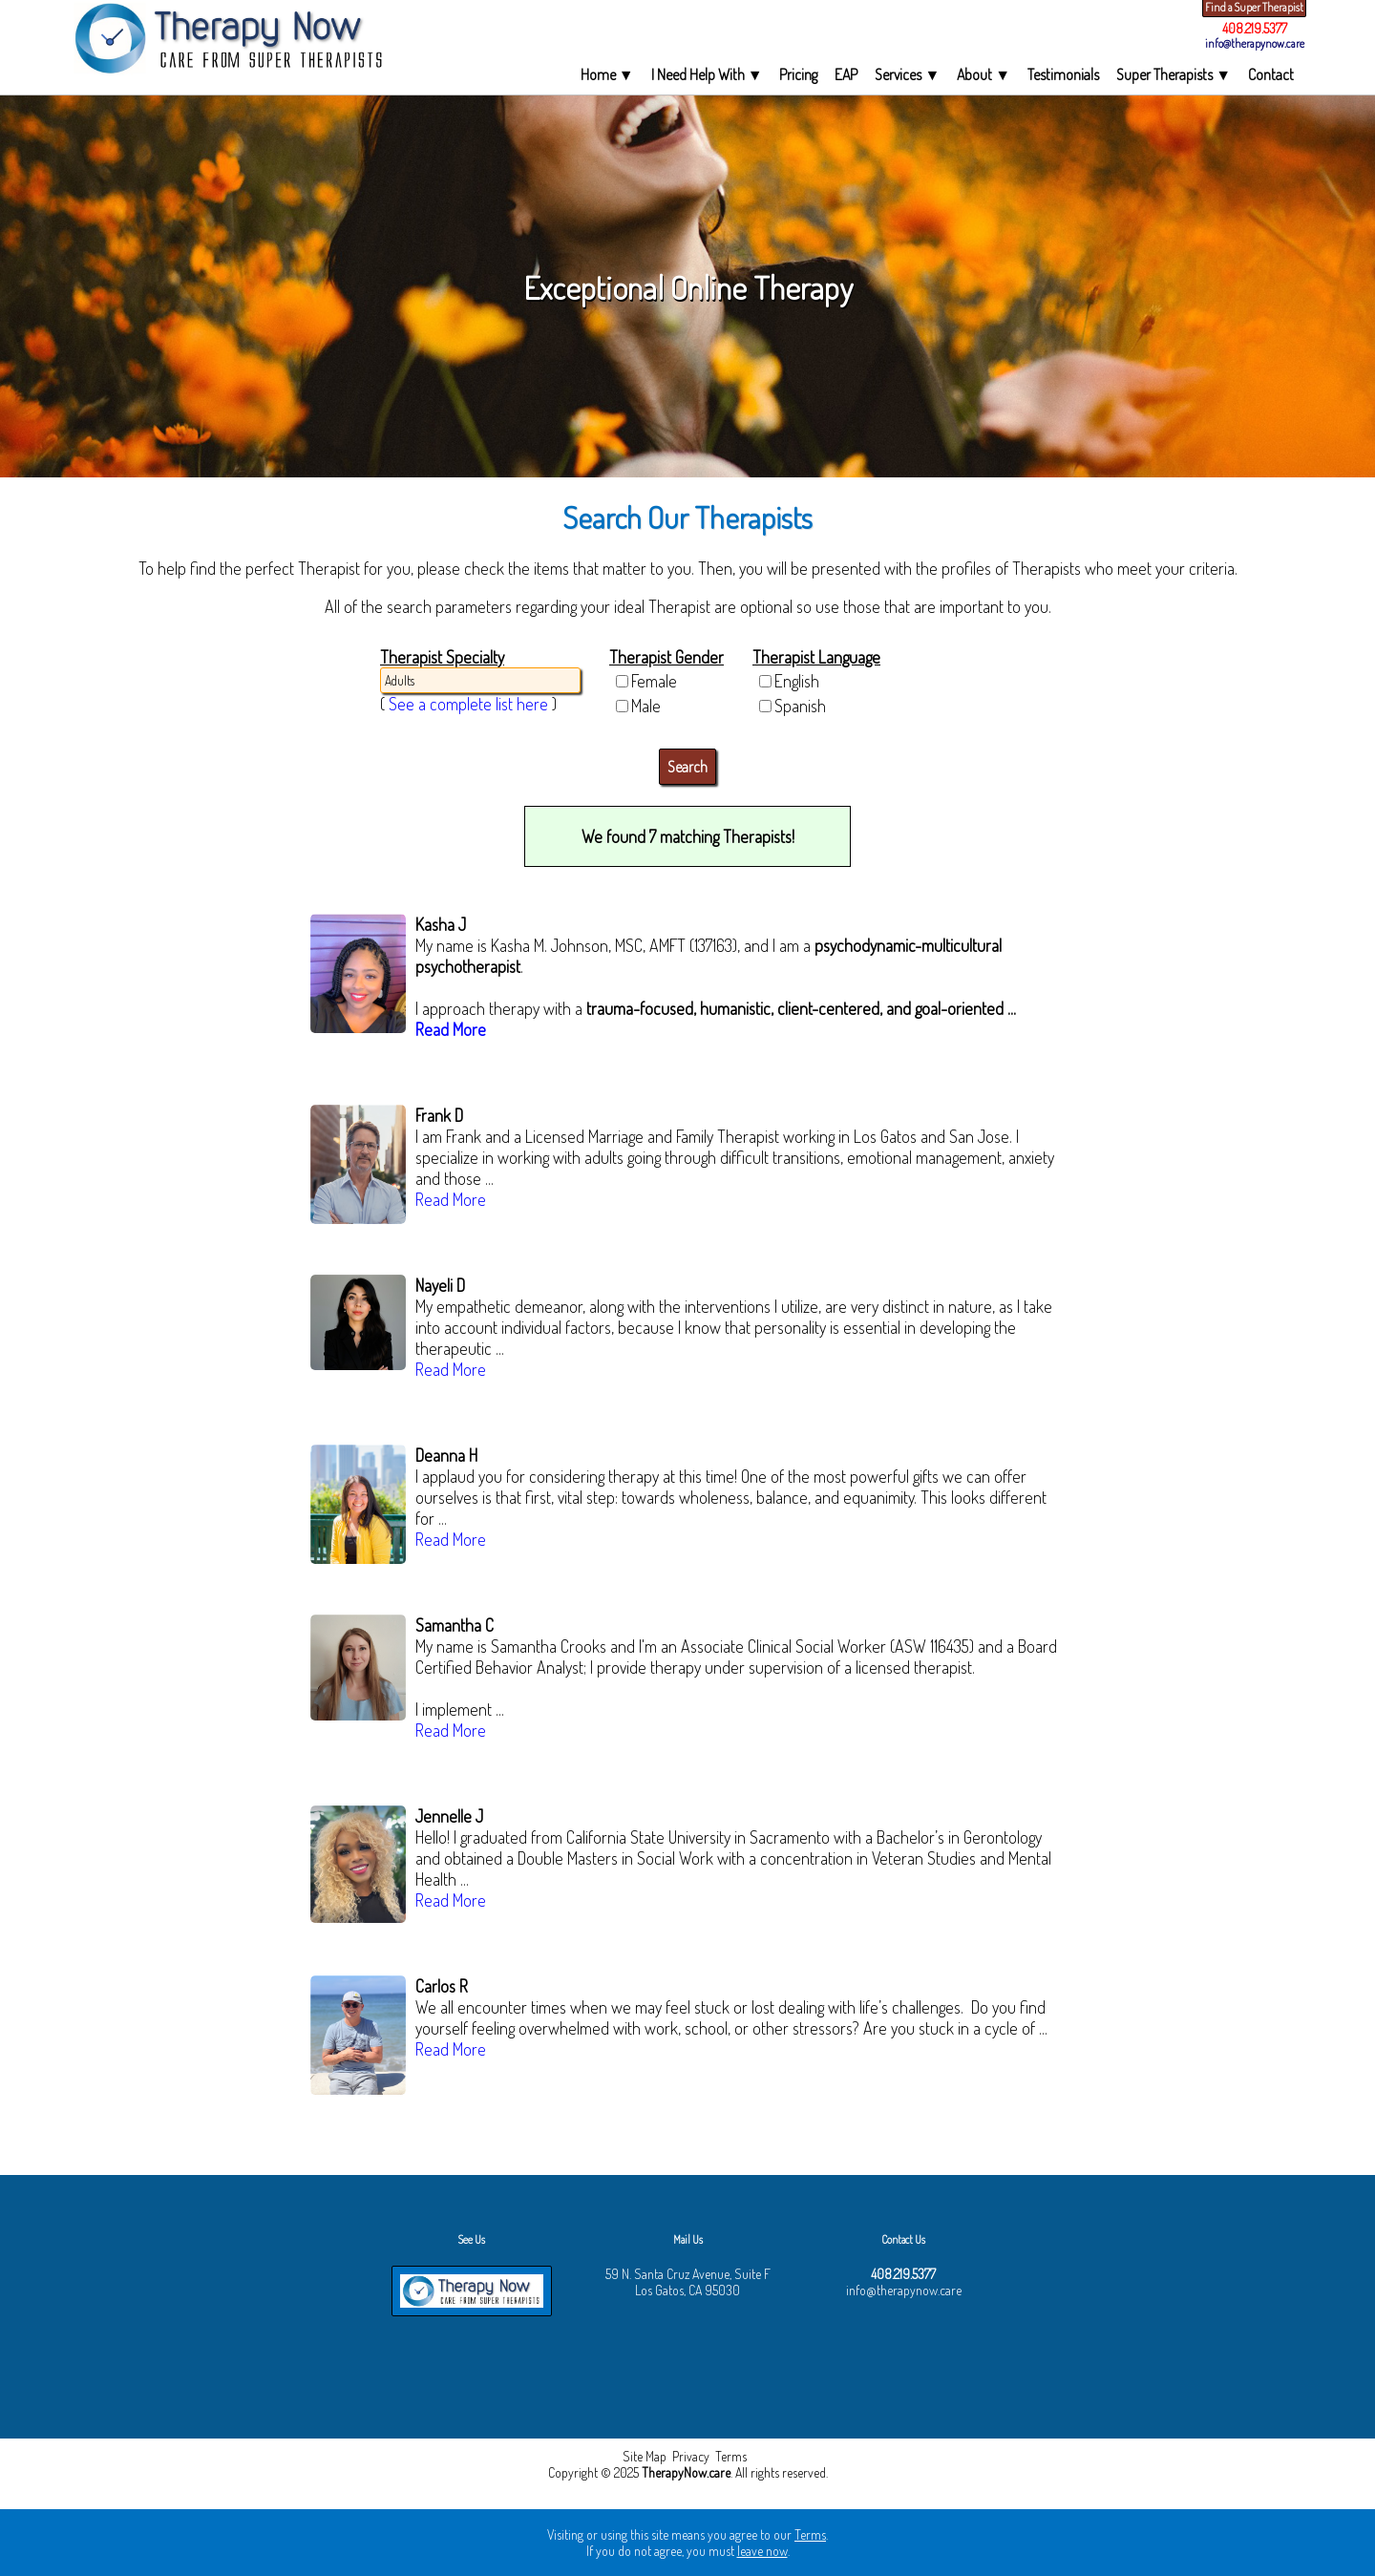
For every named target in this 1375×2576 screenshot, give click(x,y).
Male (646, 705)
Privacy (690, 2456)
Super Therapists (1173, 74)
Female (654, 680)
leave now (762, 2551)
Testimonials (1063, 74)
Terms (731, 2456)
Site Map (644, 2456)
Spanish (800, 705)
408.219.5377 (1254, 28)
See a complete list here (468, 703)
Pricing (798, 74)
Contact (1271, 74)
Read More (450, 1029)
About (983, 74)
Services (907, 74)
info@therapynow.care (1254, 43)
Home (607, 74)
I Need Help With (707, 74)
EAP (846, 74)
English (796, 680)
